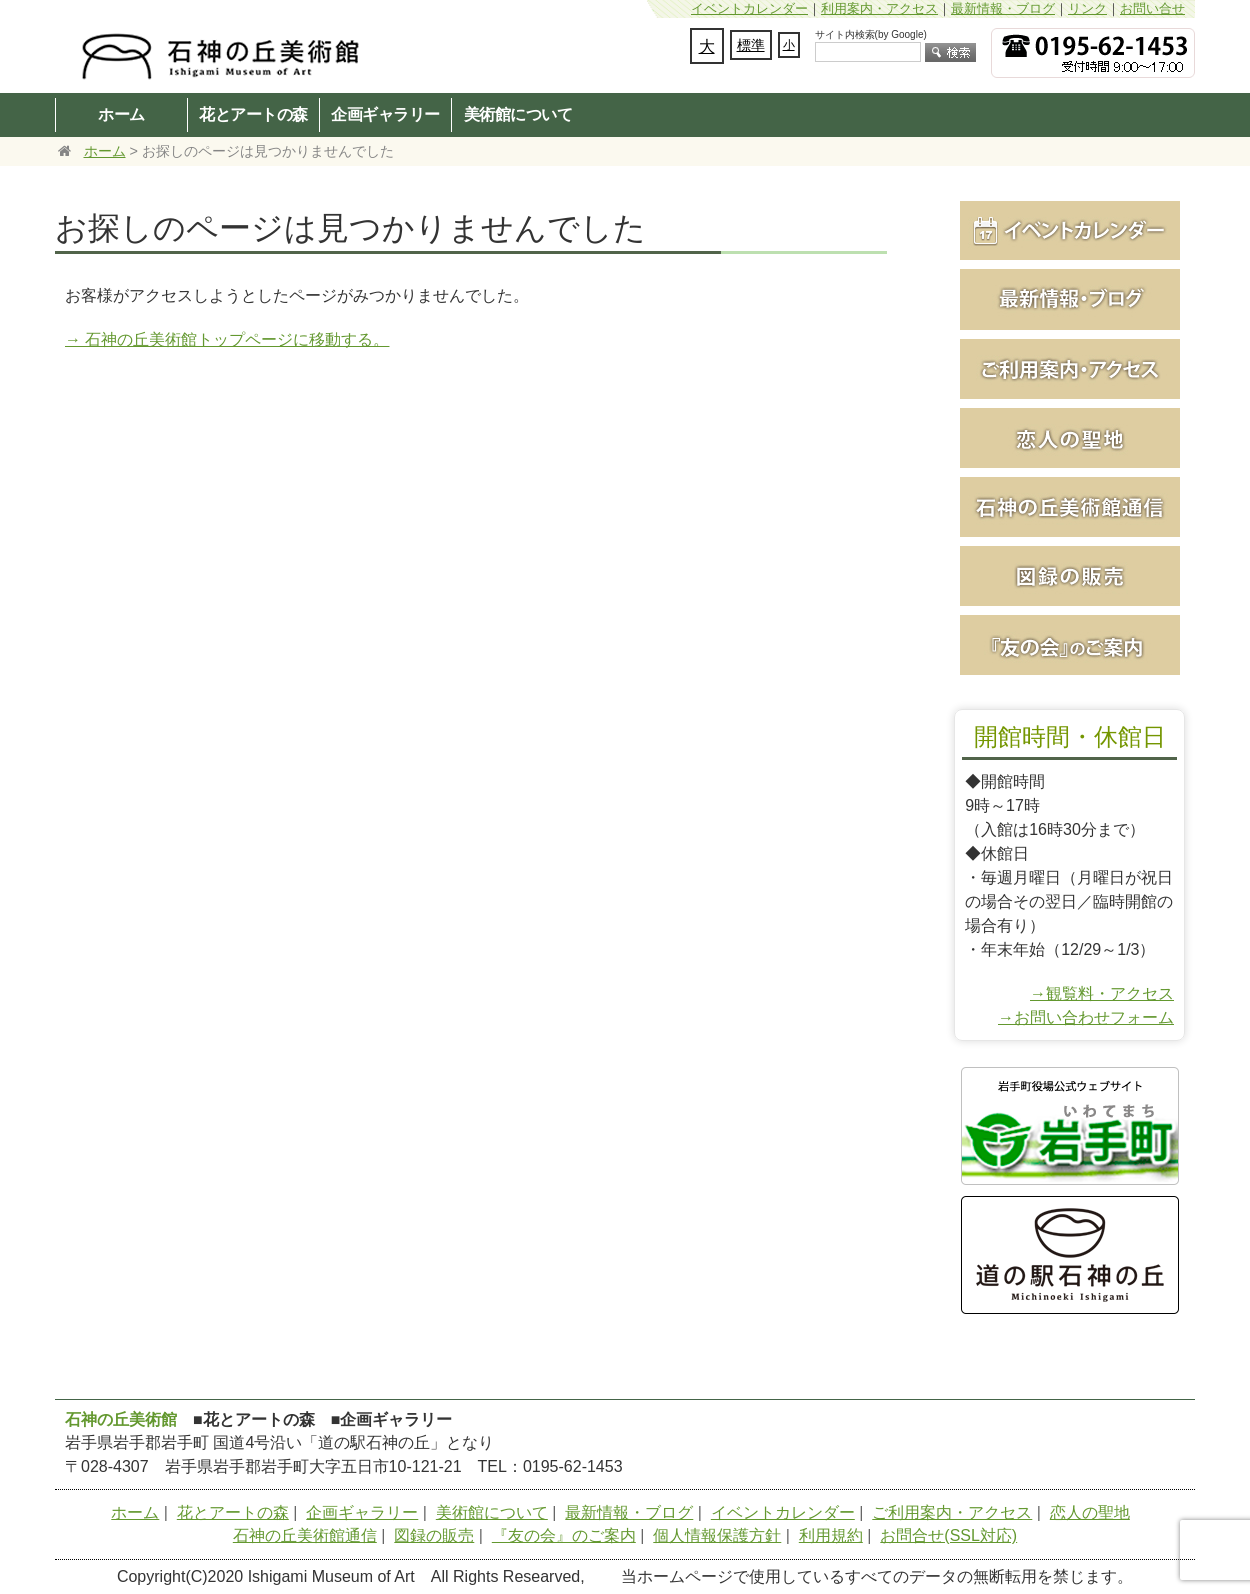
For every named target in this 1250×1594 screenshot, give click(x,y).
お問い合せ (1152, 8)
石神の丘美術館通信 (305, 1535)
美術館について (518, 114)
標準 (751, 45)
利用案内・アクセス (879, 8)
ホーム (121, 114)
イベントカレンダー (749, 8)
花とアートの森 (253, 114)
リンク (1087, 8)
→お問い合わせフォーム (1086, 1017)
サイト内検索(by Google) (871, 34)
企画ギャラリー (385, 114)
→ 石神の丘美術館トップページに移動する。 (227, 339)
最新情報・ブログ (1003, 8)
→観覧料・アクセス (1102, 993)
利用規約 (831, 1535)
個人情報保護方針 (717, 1535)
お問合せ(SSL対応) (948, 1535)
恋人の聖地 (1090, 1512)
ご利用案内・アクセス (952, 1512)
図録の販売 (434, 1535)
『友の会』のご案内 (564, 1535)
